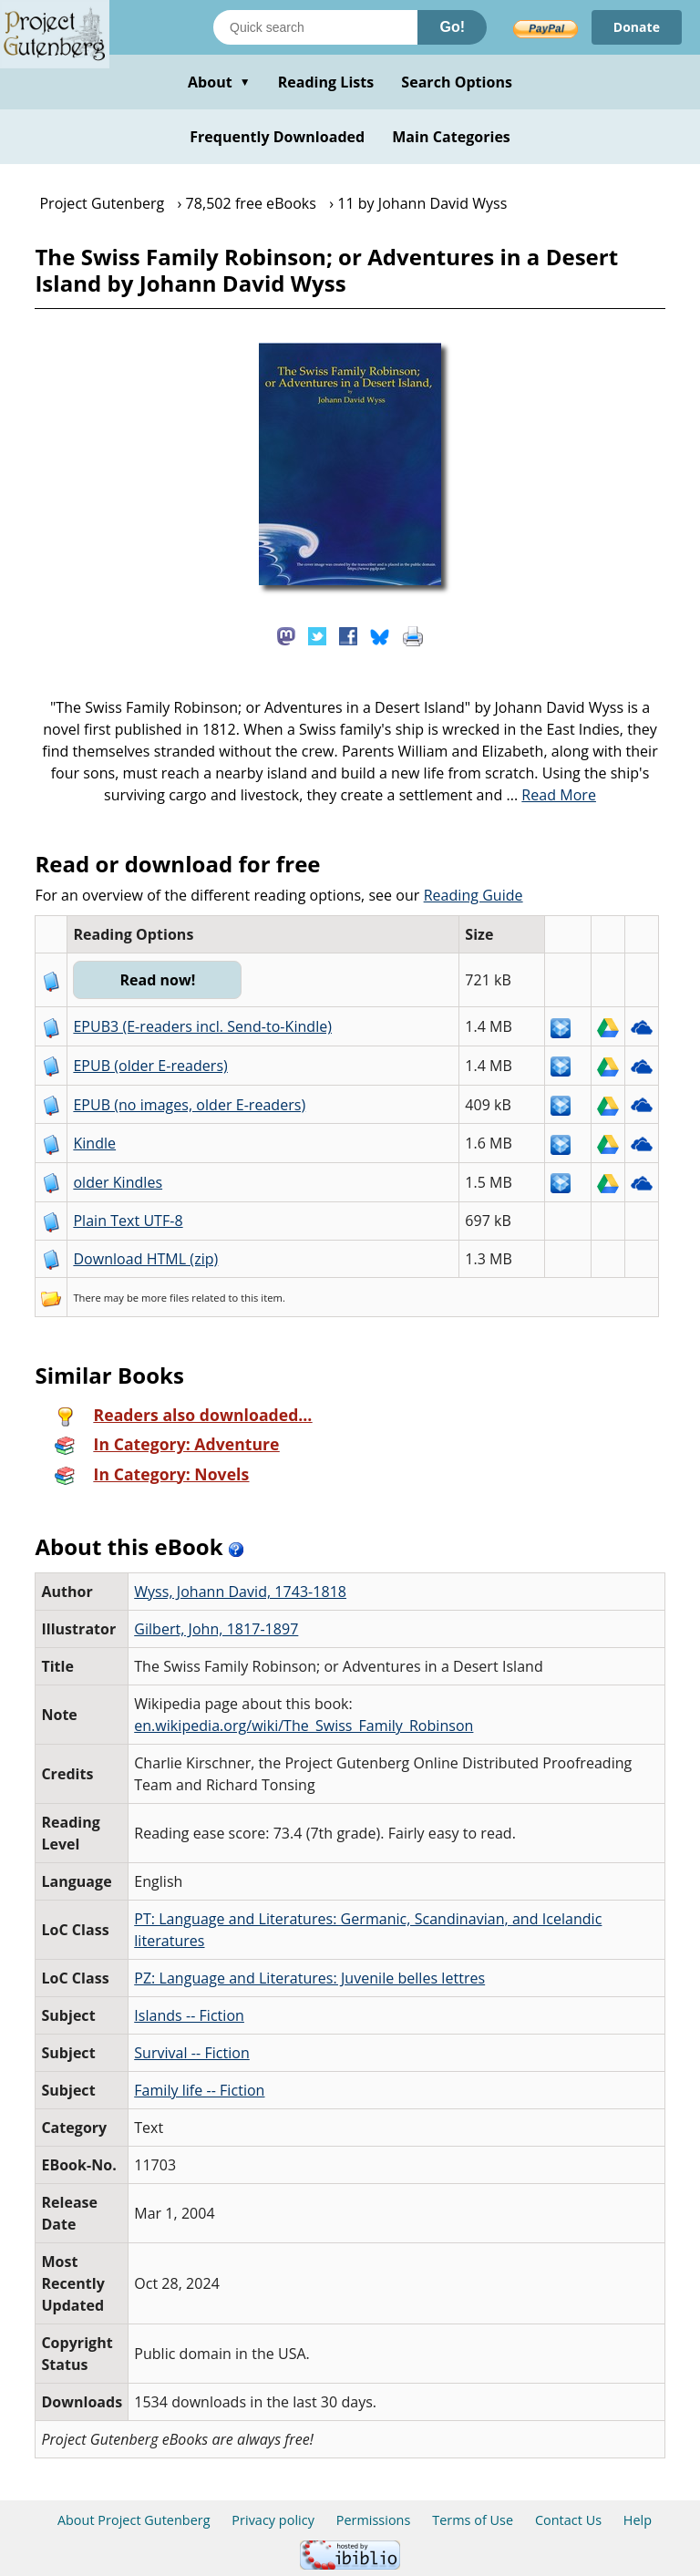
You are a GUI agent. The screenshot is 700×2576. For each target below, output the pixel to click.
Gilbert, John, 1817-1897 (216, 1629)
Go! (452, 27)
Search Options (456, 82)
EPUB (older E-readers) (150, 1066)
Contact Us (568, 2520)
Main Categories (451, 137)
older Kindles (117, 1182)
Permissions (373, 2520)
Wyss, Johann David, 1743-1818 (240, 1592)
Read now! (157, 980)
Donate (636, 27)
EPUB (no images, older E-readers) (189, 1105)
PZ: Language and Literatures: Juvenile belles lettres (309, 1978)
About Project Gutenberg (134, 2520)
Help (637, 2520)
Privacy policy (273, 2520)
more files (165, 1297)
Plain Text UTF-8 (127, 1221)
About (219, 82)
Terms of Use (472, 2520)
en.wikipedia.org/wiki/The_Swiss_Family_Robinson (303, 1726)
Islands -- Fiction (189, 2015)
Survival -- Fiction (192, 2053)
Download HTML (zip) (145, 1259)
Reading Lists (326, 82)
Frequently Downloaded (277, 137)
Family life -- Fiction (199, 2090)
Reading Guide (473, 895)
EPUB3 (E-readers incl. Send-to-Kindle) (202, 1026)
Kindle (94, 1143)
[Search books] (315, 27)
